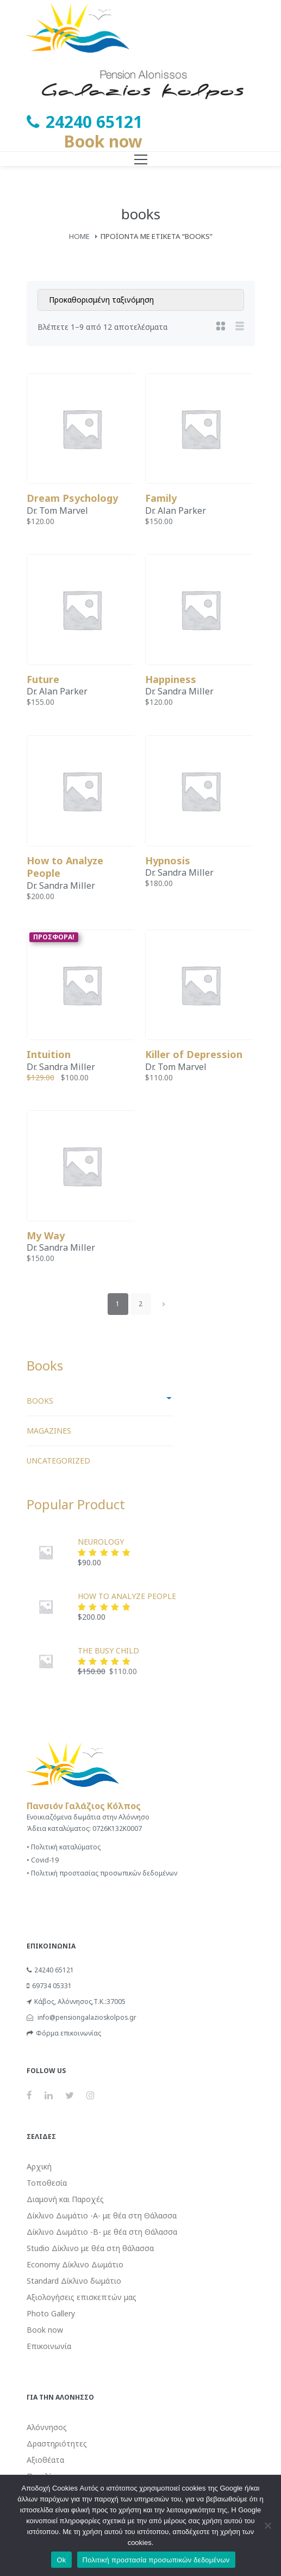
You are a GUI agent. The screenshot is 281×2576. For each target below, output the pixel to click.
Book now (103, 141)
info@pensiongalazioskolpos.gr (81, 2017)
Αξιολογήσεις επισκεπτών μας (81, 2297)
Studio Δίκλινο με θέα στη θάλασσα (90, 2248)
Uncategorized (58, 1460)
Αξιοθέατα (45, 2460)
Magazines (49, 1430)
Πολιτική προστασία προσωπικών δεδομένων (156, 2560)
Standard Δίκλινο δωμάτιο (74, 2281)
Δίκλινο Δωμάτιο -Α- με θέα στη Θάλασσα (102, 2215)
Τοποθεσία (47, 2183)
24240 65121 (50, 1970)
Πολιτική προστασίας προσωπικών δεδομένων (104, 1873)
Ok (61, 2560)
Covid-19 (45, 1860)
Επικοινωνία (49, 2346)
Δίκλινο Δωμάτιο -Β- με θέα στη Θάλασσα (102, 2232)
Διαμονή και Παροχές (65, 2199)
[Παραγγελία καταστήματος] (141, 300)
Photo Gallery (51, 2313)
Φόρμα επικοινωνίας (64, 2033)
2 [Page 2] (140, 1303)
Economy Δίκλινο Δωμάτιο (75, 2264)
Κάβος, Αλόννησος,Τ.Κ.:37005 (76, 2001)
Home (79, 236)
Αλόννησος (47, 2427)
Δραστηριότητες (57, 2443)
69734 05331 (49, 1985)
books (40, 1400)
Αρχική (39, 2166)
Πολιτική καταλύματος (66, 1847)
